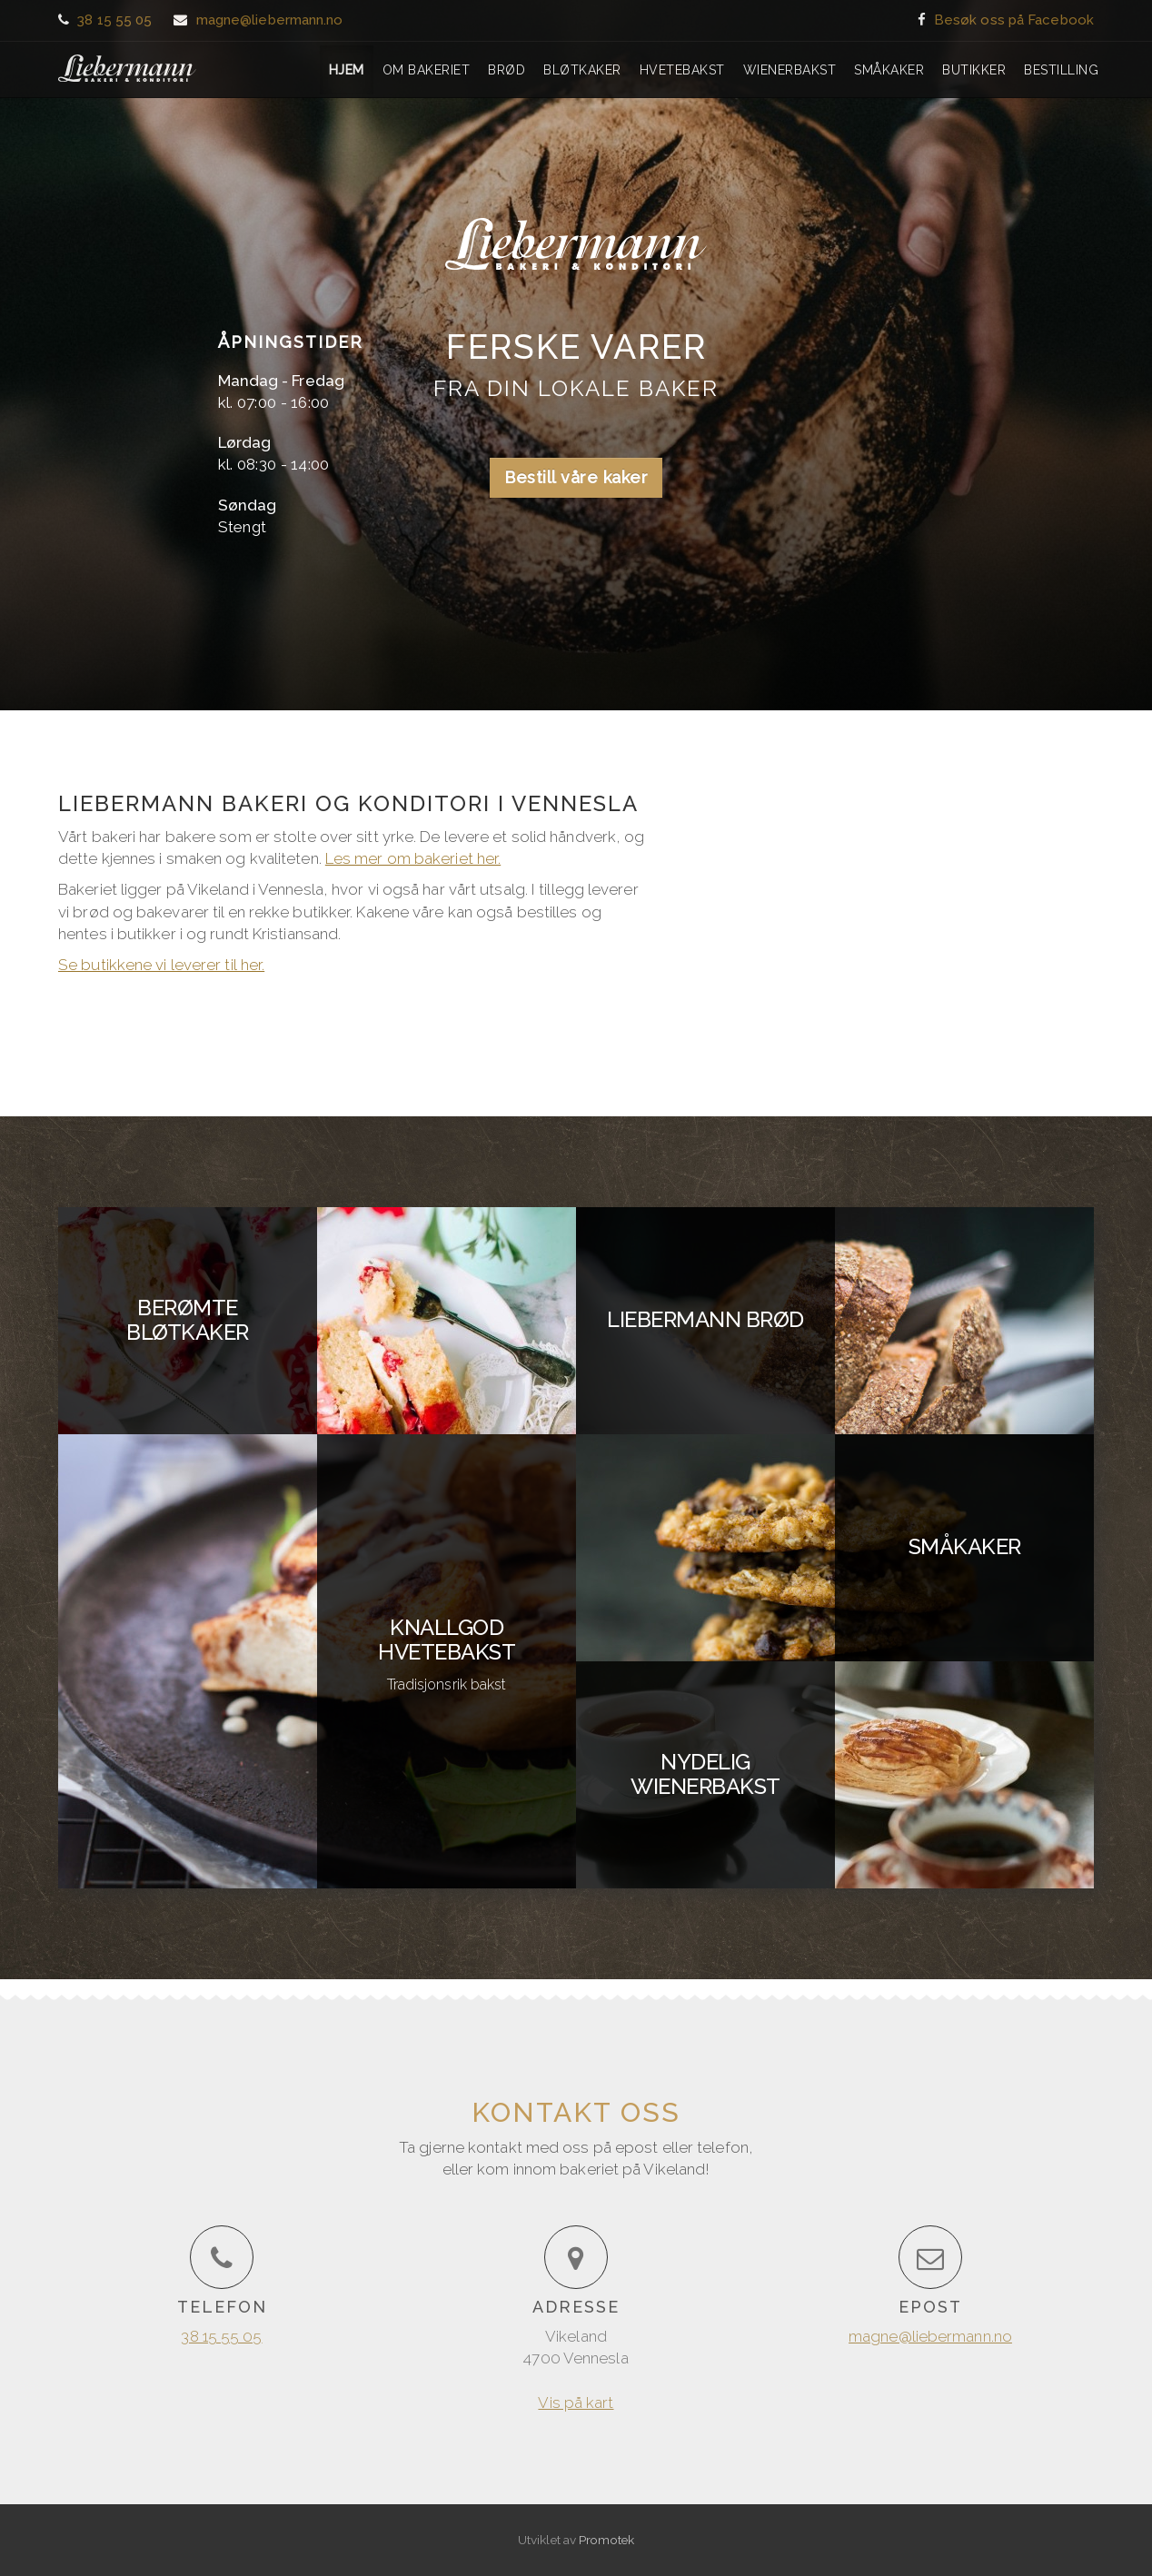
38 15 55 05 (114, 20)
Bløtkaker (582, 70)
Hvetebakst (682, 70)
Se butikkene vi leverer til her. (161, 965)
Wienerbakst (790, 70)
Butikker (974, 70)
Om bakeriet (426, 70)
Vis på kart (899, 443)
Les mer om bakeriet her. (413, 858)
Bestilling (1061, 70)
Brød (506, 70)
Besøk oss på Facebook (1014, 20)
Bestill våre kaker (576, 477)
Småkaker (889, 70)
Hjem (346, 70)
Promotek (606, 2539)
